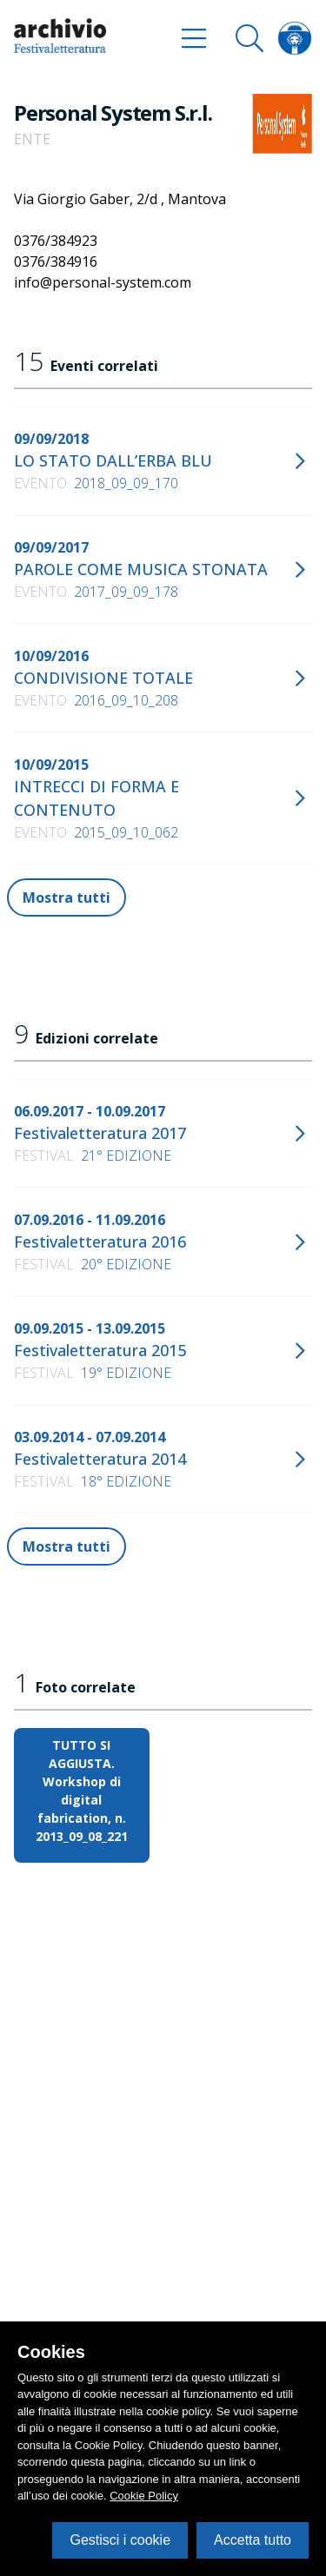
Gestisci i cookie (120, 2540)
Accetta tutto (252, 2540)
